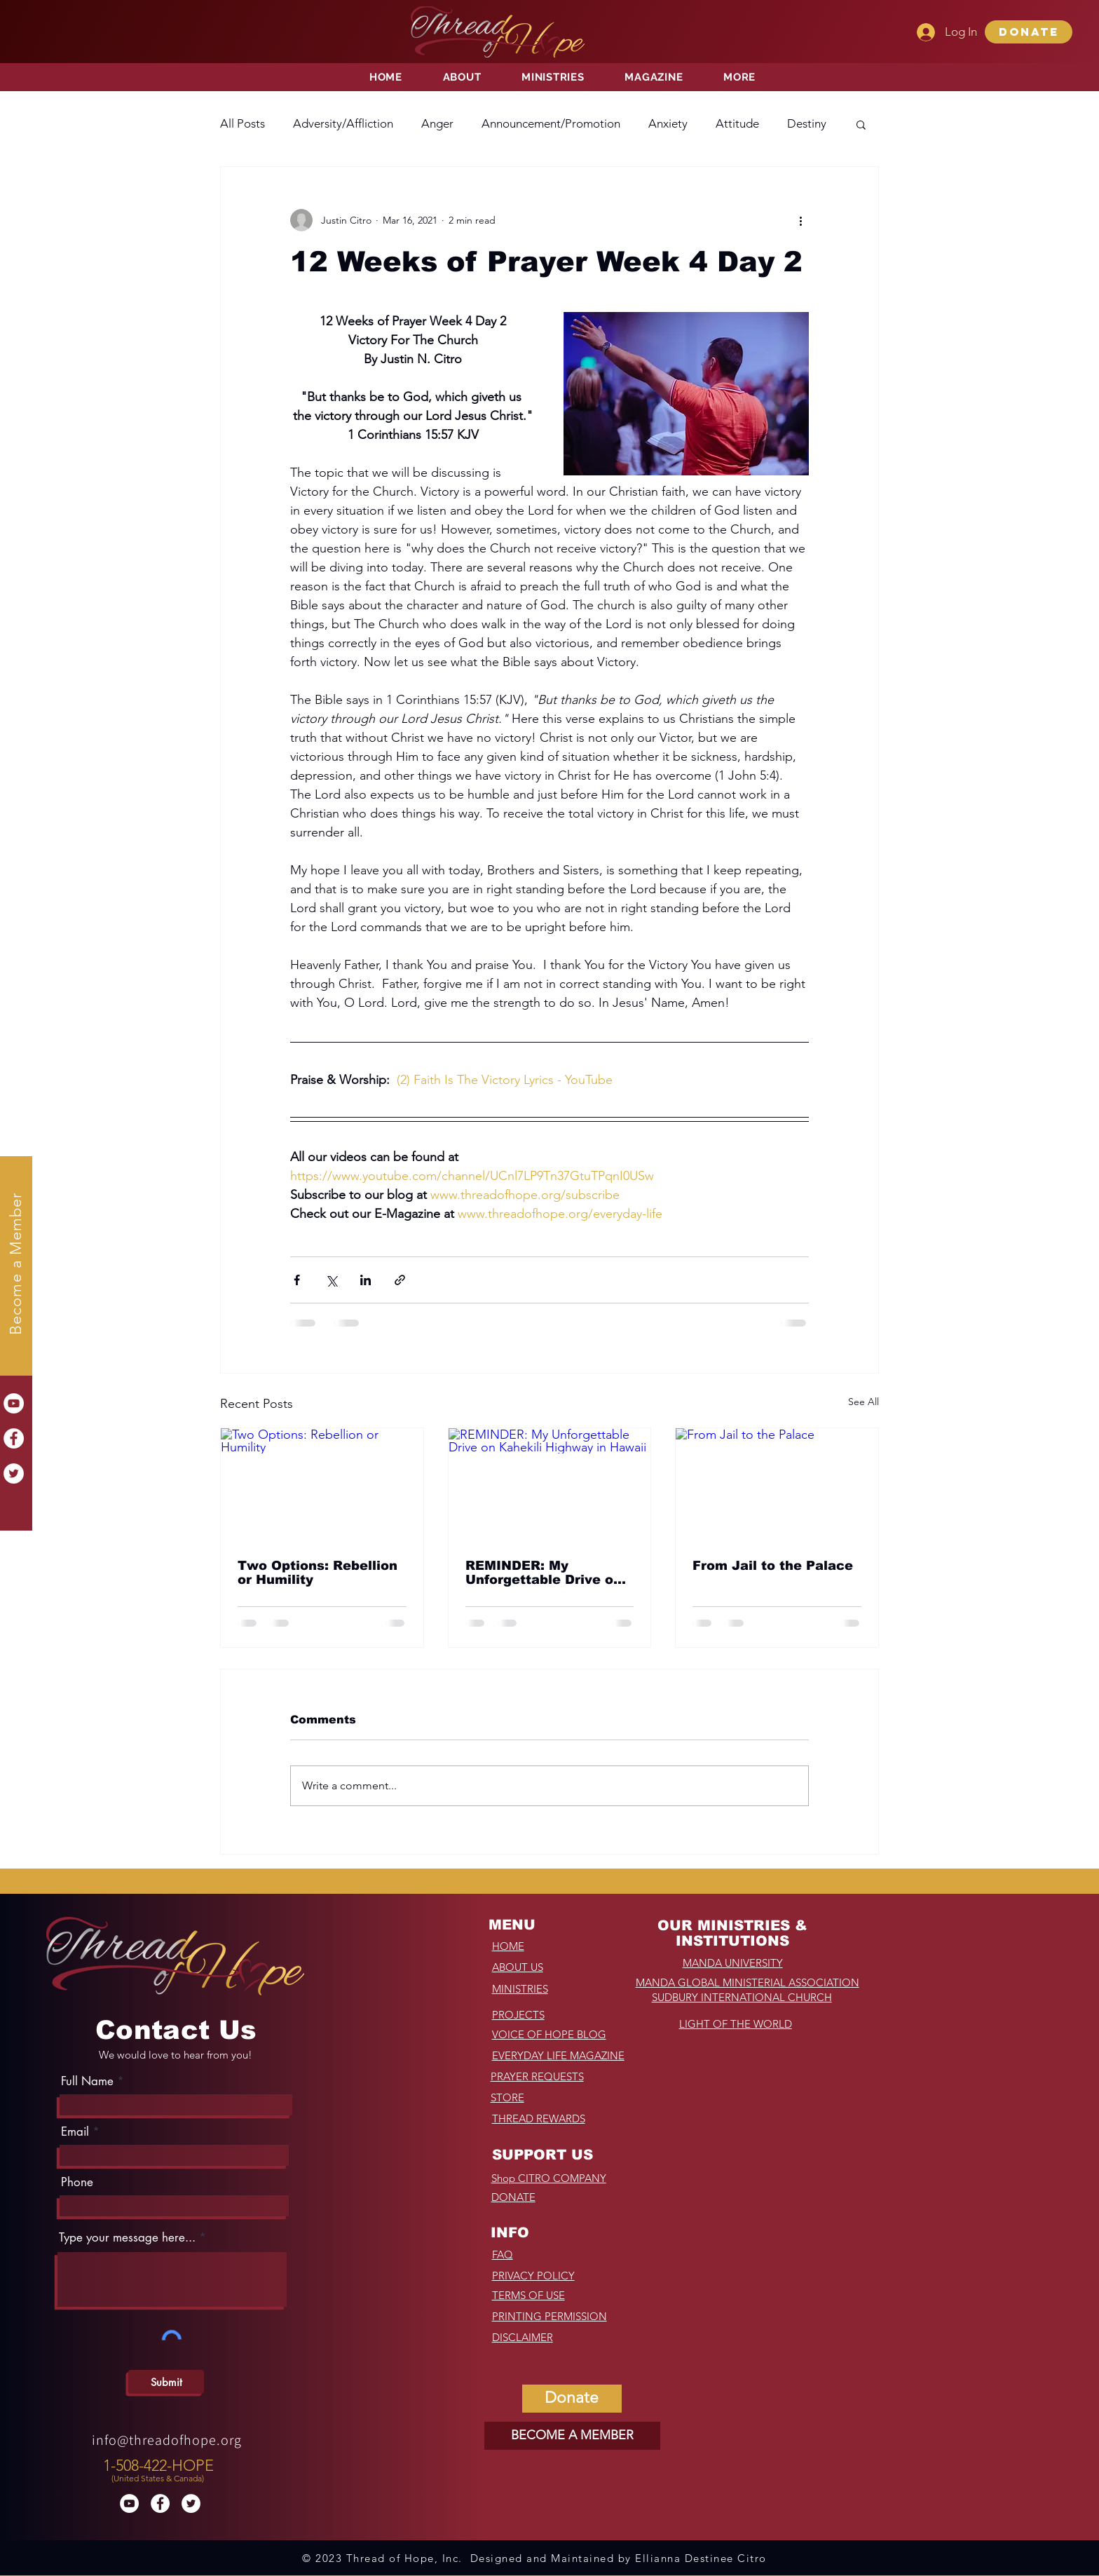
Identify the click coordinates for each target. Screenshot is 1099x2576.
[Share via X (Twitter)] (331, 1280)
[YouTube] (14, 1403)
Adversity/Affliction (343, 123)
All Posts (242, 123)
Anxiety (668, 123)
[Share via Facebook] (296, 1280)
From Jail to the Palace (772, 1566)
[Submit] (166, 2382)
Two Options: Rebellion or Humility (317, 1573)
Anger (437, 123)
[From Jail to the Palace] (777, 1485)
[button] (1028, 31)
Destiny (806, 123)
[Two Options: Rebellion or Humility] (322, 1485)
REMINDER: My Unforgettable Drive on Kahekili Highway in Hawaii (543, 1573)
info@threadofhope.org (167, 2440)
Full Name (87, 2081)
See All (863, 1401)
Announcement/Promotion (551, 123)
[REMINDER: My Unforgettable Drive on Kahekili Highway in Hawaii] (550, 1485)
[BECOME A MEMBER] (572, 2436)
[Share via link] (400, 1280)
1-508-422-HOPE (158, 2465)
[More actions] (800, 220)
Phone (77, 2182)
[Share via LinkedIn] (365, 1280)
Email (75, 2132)
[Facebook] (14, 1438)
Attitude (737, 123)
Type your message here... (127, 2238)
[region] (160, 2467)
